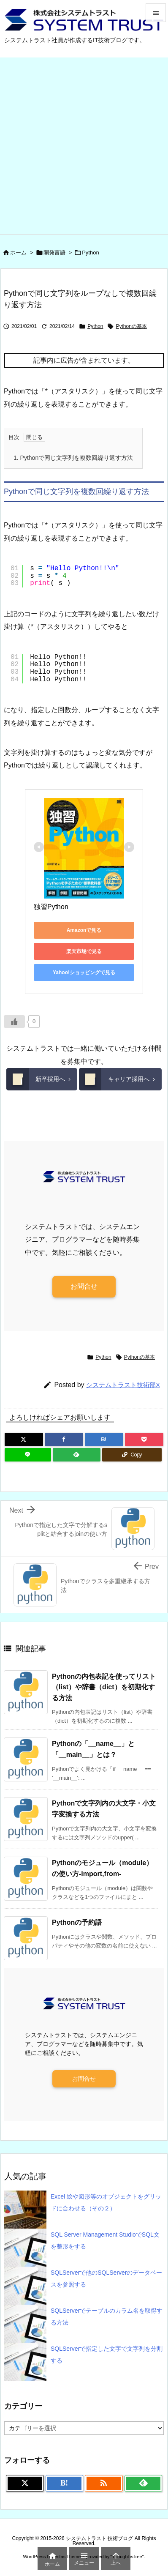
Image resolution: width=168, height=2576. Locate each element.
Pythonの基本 (131, 326)
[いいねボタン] (14, 1021)
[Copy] (132, 1454)
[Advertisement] (84, 146)
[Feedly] (76, 1454)
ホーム (18, 252)
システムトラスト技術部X (123, 1384)
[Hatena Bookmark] (104, 1439)
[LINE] (28, 1454)
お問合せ (84, 1286)
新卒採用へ (35, 1079)
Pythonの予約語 (77, 1922)
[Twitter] (24, 1439)
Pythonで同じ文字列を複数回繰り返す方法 (73, 457)
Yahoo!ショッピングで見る (84, 972)
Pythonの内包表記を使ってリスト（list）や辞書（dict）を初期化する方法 (104, 1687)
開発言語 (54, 252)
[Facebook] (64, 1439)
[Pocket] (144, 1439)
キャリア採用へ (114, 1079)
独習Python (51, 906)
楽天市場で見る (84, 951)
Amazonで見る (84, 930)
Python (90, 252)
